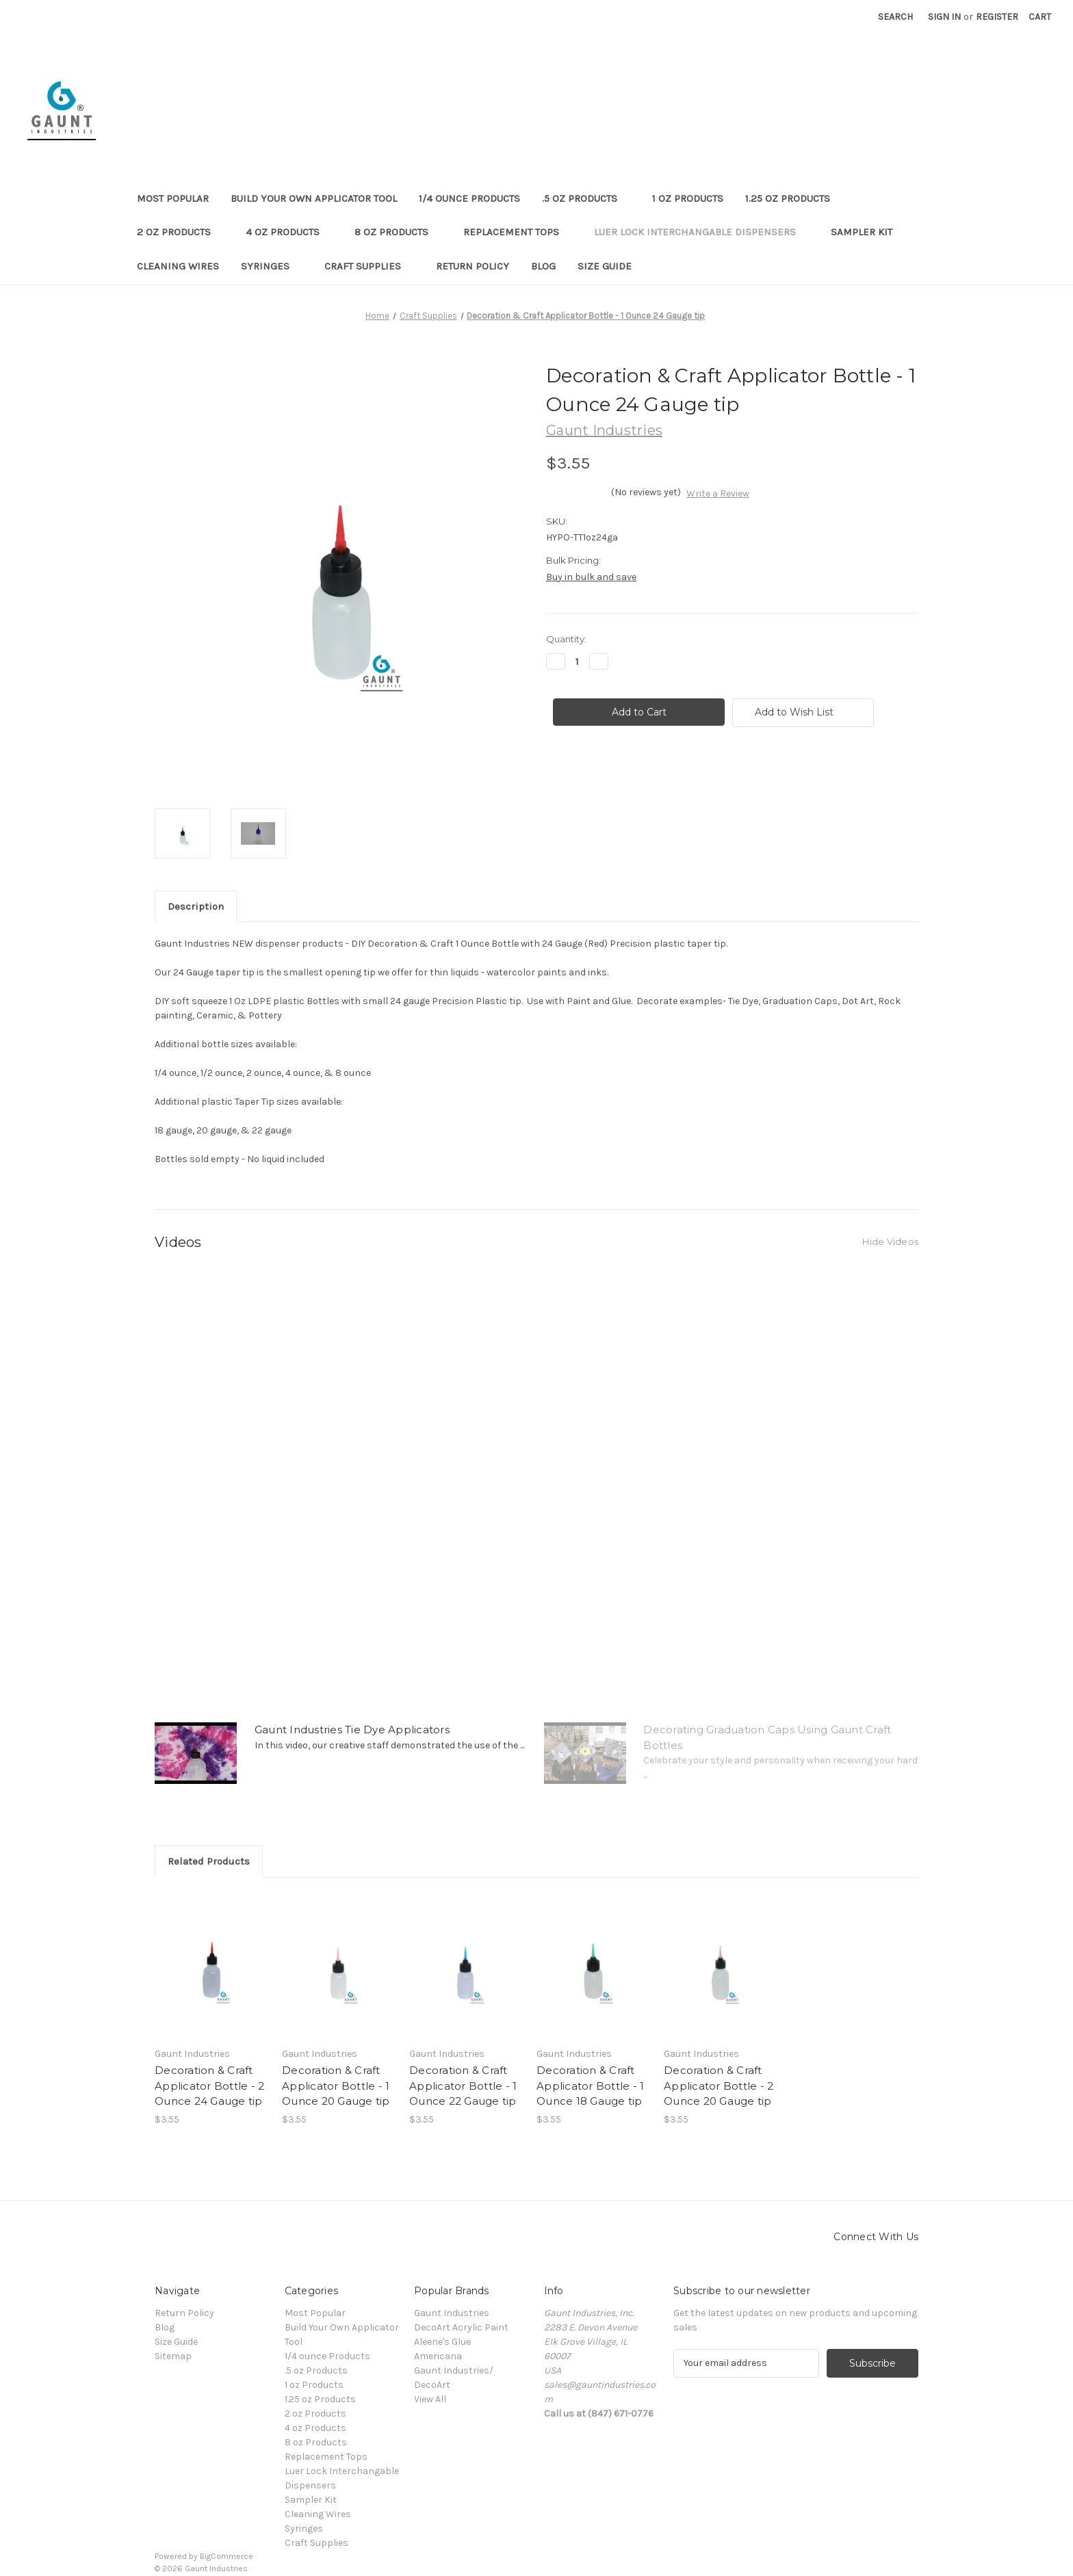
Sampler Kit (861, 232)
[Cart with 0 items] (1040, 17)
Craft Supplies (369, 266)
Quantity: (566, 638)
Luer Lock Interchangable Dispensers (701, 232)
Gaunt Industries (451, 2313)
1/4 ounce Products (469, 198)
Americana (438, 2356)
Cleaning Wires (178, 266)
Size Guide (605, 266)
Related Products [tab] (209, 1861)
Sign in (944, 17)
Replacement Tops (517, 232)
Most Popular (173, 198)
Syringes (271, 266)
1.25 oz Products (794, 198)
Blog (543, 266)
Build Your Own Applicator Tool (314, 198)
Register (997, 17)
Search (895, 17)
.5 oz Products (586, 198)
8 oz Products (397, 232)
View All (430, 2399)
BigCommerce (226, 2556)
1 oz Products (687, 198)
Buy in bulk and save (591, 577)
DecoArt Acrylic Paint (461, 2327)
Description (196, 906)
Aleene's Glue (442, 2342)
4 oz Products (289, 232)
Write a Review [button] (717, 493)
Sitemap (173, 2356)
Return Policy (472, 266)
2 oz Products (180, 232)
